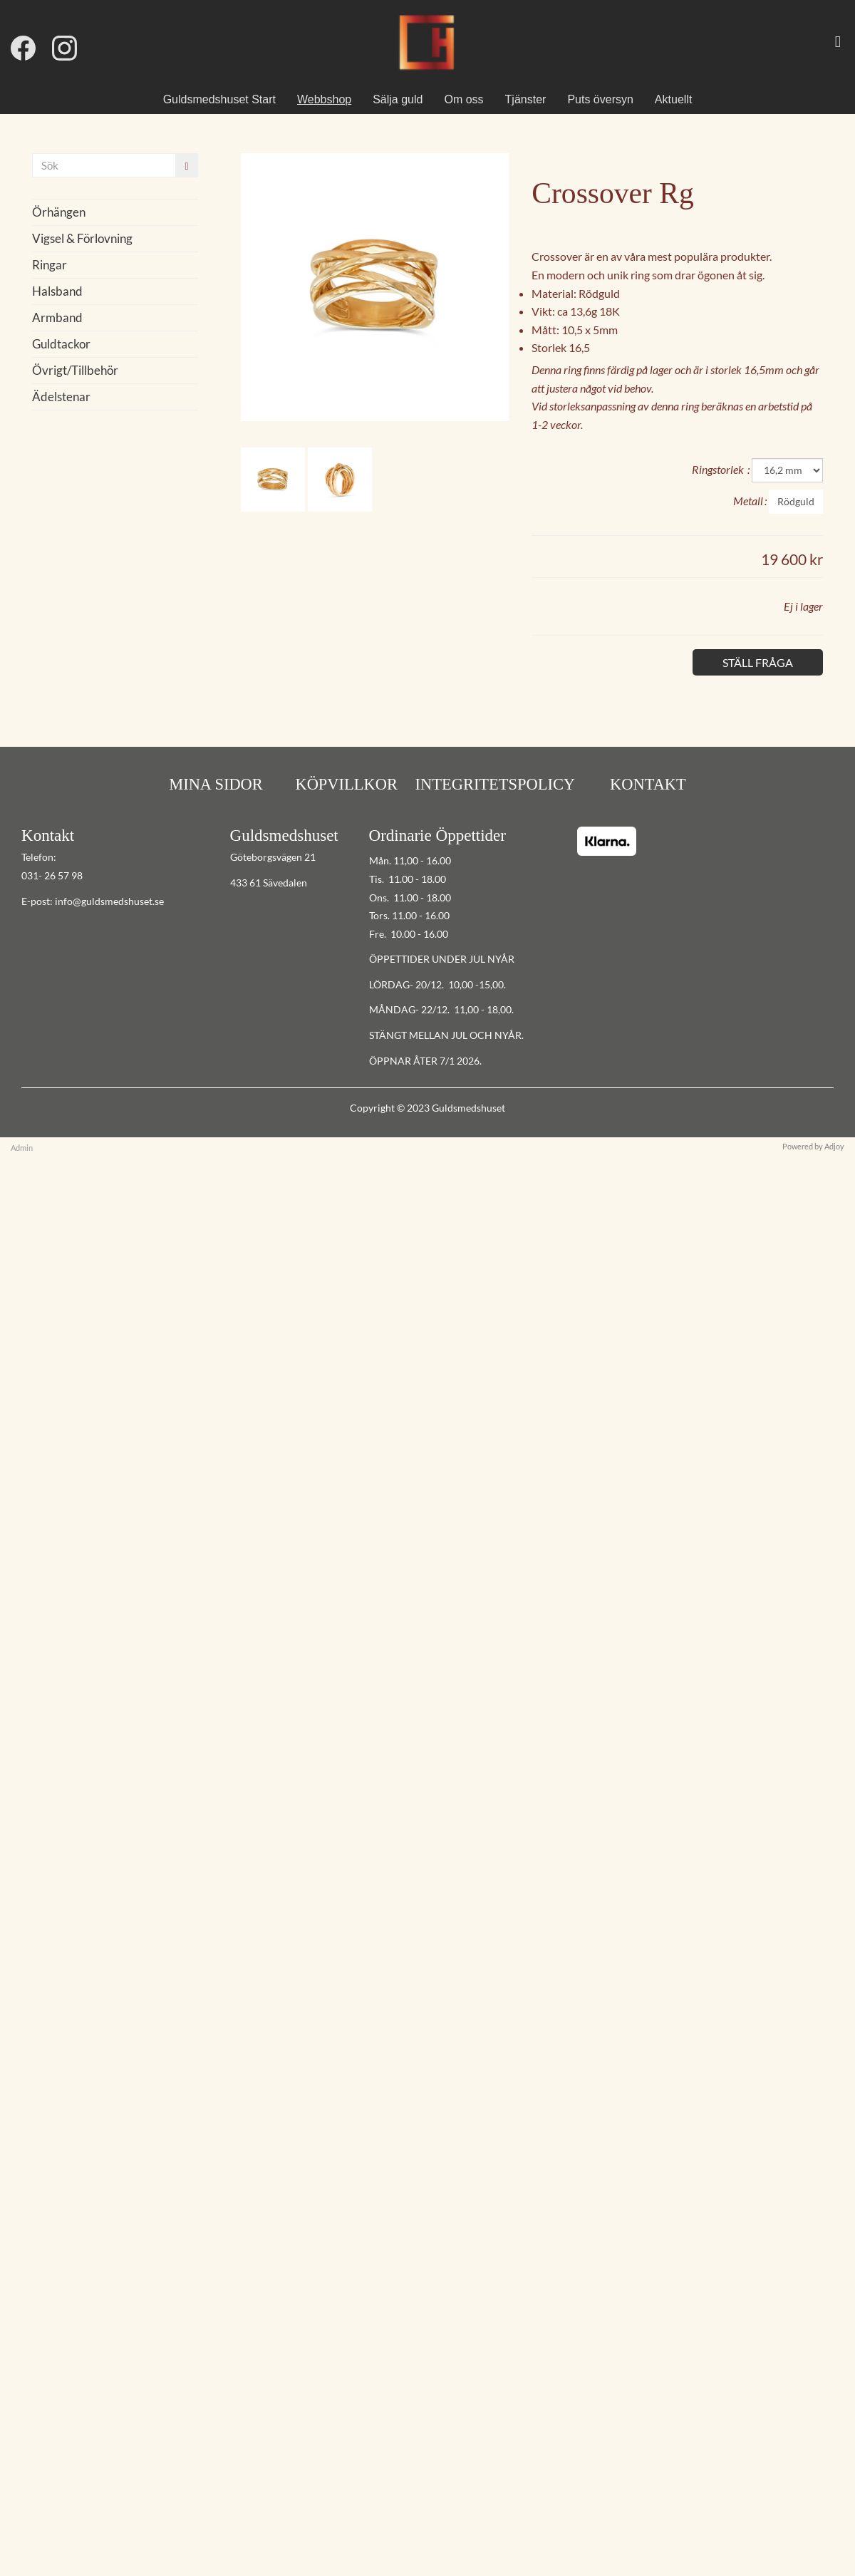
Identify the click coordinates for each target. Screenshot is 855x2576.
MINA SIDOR (216, 784)
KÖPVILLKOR (346, 784)
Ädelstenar (61, 396)
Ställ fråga (757, 662)
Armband (57, 317)
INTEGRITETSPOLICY (495, 784)
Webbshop (324, 99)
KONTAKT (645, 784)
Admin (22, 1147)
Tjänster (525, 99)
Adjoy (834, 1146)
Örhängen (59, 212)
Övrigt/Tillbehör (75, 370)
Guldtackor (61, 343)
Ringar (49, 264)
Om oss (463, 99)
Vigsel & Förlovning (82, 238)
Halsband (57, 291)
